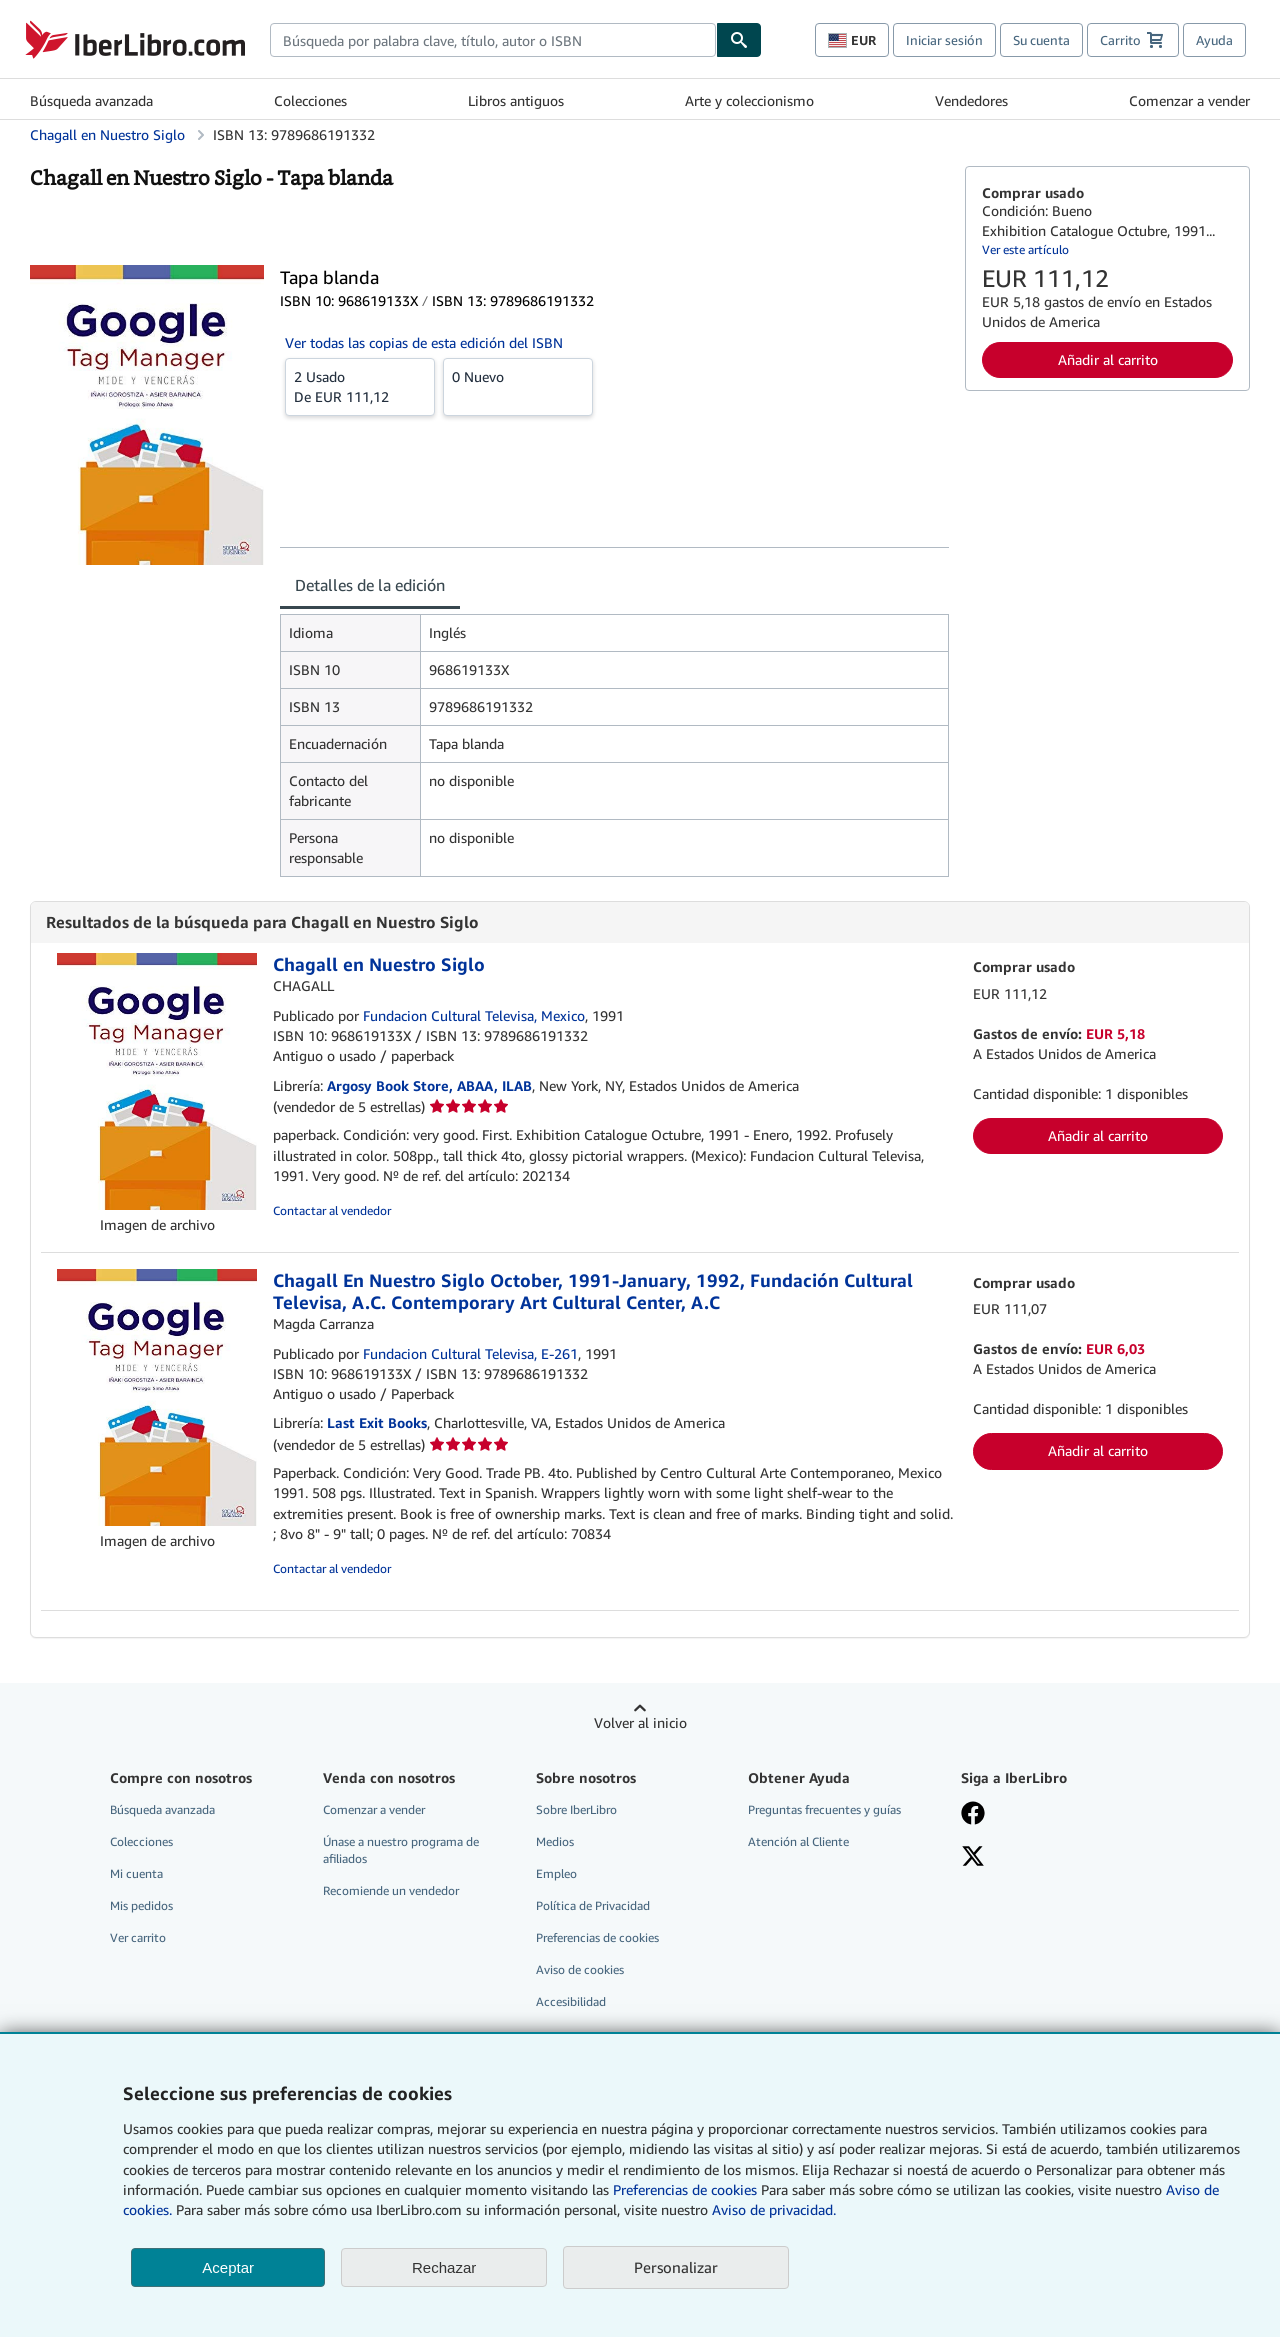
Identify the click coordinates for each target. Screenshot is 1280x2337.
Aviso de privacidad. (774, 2209)
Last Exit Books (377, 1422)
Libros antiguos (516, 100)
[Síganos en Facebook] (1053, 1815)
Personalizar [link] (676, 2267)
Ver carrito (138, 1937)
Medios (555, 1841)
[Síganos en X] (1053, 1858)
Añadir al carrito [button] (1108, 359)
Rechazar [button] (444, 2267)
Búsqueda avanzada (91, 100)
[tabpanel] (614, 745)
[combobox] (493, 40)
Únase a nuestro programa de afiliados (401, 1850)
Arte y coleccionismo (749, 100)
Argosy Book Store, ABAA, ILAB (429, 1085)
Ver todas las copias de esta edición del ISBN (424, 342)
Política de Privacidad (593, 1905)
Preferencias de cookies (685, 2189)
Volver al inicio (640, 1722)
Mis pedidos (141, 1905)
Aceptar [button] (228, 2267)
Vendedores (971, 100)
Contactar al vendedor (332, 1210)
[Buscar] (739, 40)
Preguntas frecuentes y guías (824, 1809)
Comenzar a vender (1189, 100)
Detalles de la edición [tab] (370, 585)
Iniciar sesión (944, 40)
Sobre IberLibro (576, 1809)
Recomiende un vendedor (391, 1890)
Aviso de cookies (580, 1969)
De (360, 386)
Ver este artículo (1025, 249)
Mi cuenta (136, 1873)
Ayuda (1214, 40)
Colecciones (310, 100)
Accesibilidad (571, 2001)
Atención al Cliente (798, 1841)
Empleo (556, 1873)
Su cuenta (1041, 40)
